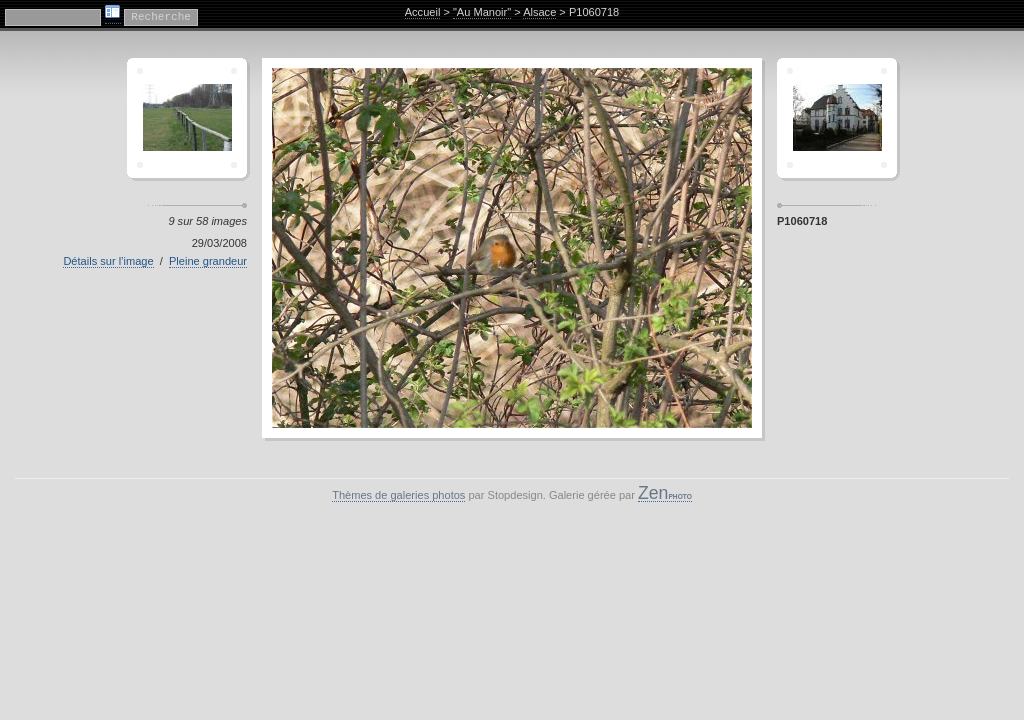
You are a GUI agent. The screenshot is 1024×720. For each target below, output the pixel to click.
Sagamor (837, 118)
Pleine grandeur (208, 261)
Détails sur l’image (108, 261)
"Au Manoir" (482, 12)
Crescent (187, 118)
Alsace (539, 12)
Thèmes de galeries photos (398, 495)
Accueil (423, 12)
